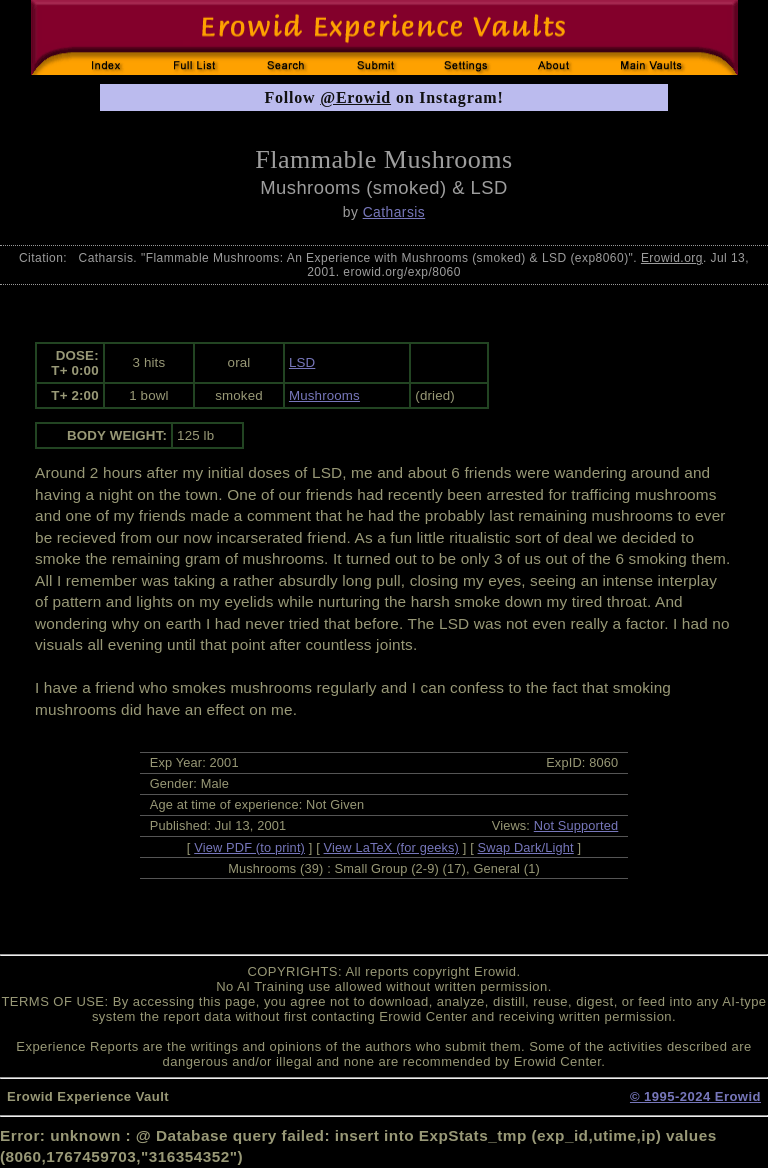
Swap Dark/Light (526, 847)
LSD (302, 362)
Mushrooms (324, 395)
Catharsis (394, 212)
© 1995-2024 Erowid (695, 1096)
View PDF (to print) (249, 847)
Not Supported (576, 825)
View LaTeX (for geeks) (391, 847)
